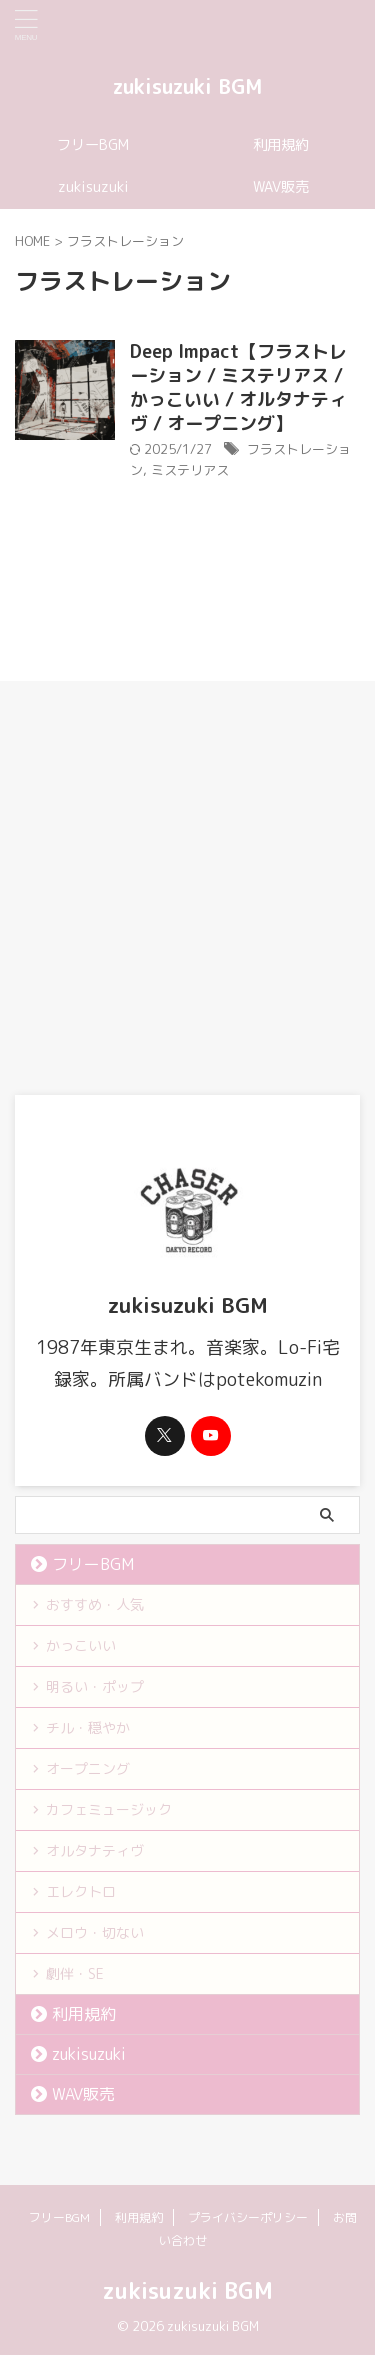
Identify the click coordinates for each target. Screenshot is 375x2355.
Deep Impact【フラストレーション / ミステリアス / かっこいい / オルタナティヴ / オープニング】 (238, 387)
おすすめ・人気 (95, 1604)
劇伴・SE (75, 1973)
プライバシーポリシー (248, 2217)
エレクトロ (81, 1891)
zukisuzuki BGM (187, 86)
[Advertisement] (187, 897)
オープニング (88, 1768)
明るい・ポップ (95, 1686)
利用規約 (281, 145)
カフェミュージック (109, 1809)
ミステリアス (190, 470)
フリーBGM (93, 145)
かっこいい (81, 1645)
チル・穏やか (88, 1727)
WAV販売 (281, 187)
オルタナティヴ (95, 1850)
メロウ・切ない (95, 1932)
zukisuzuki (93, 187)
